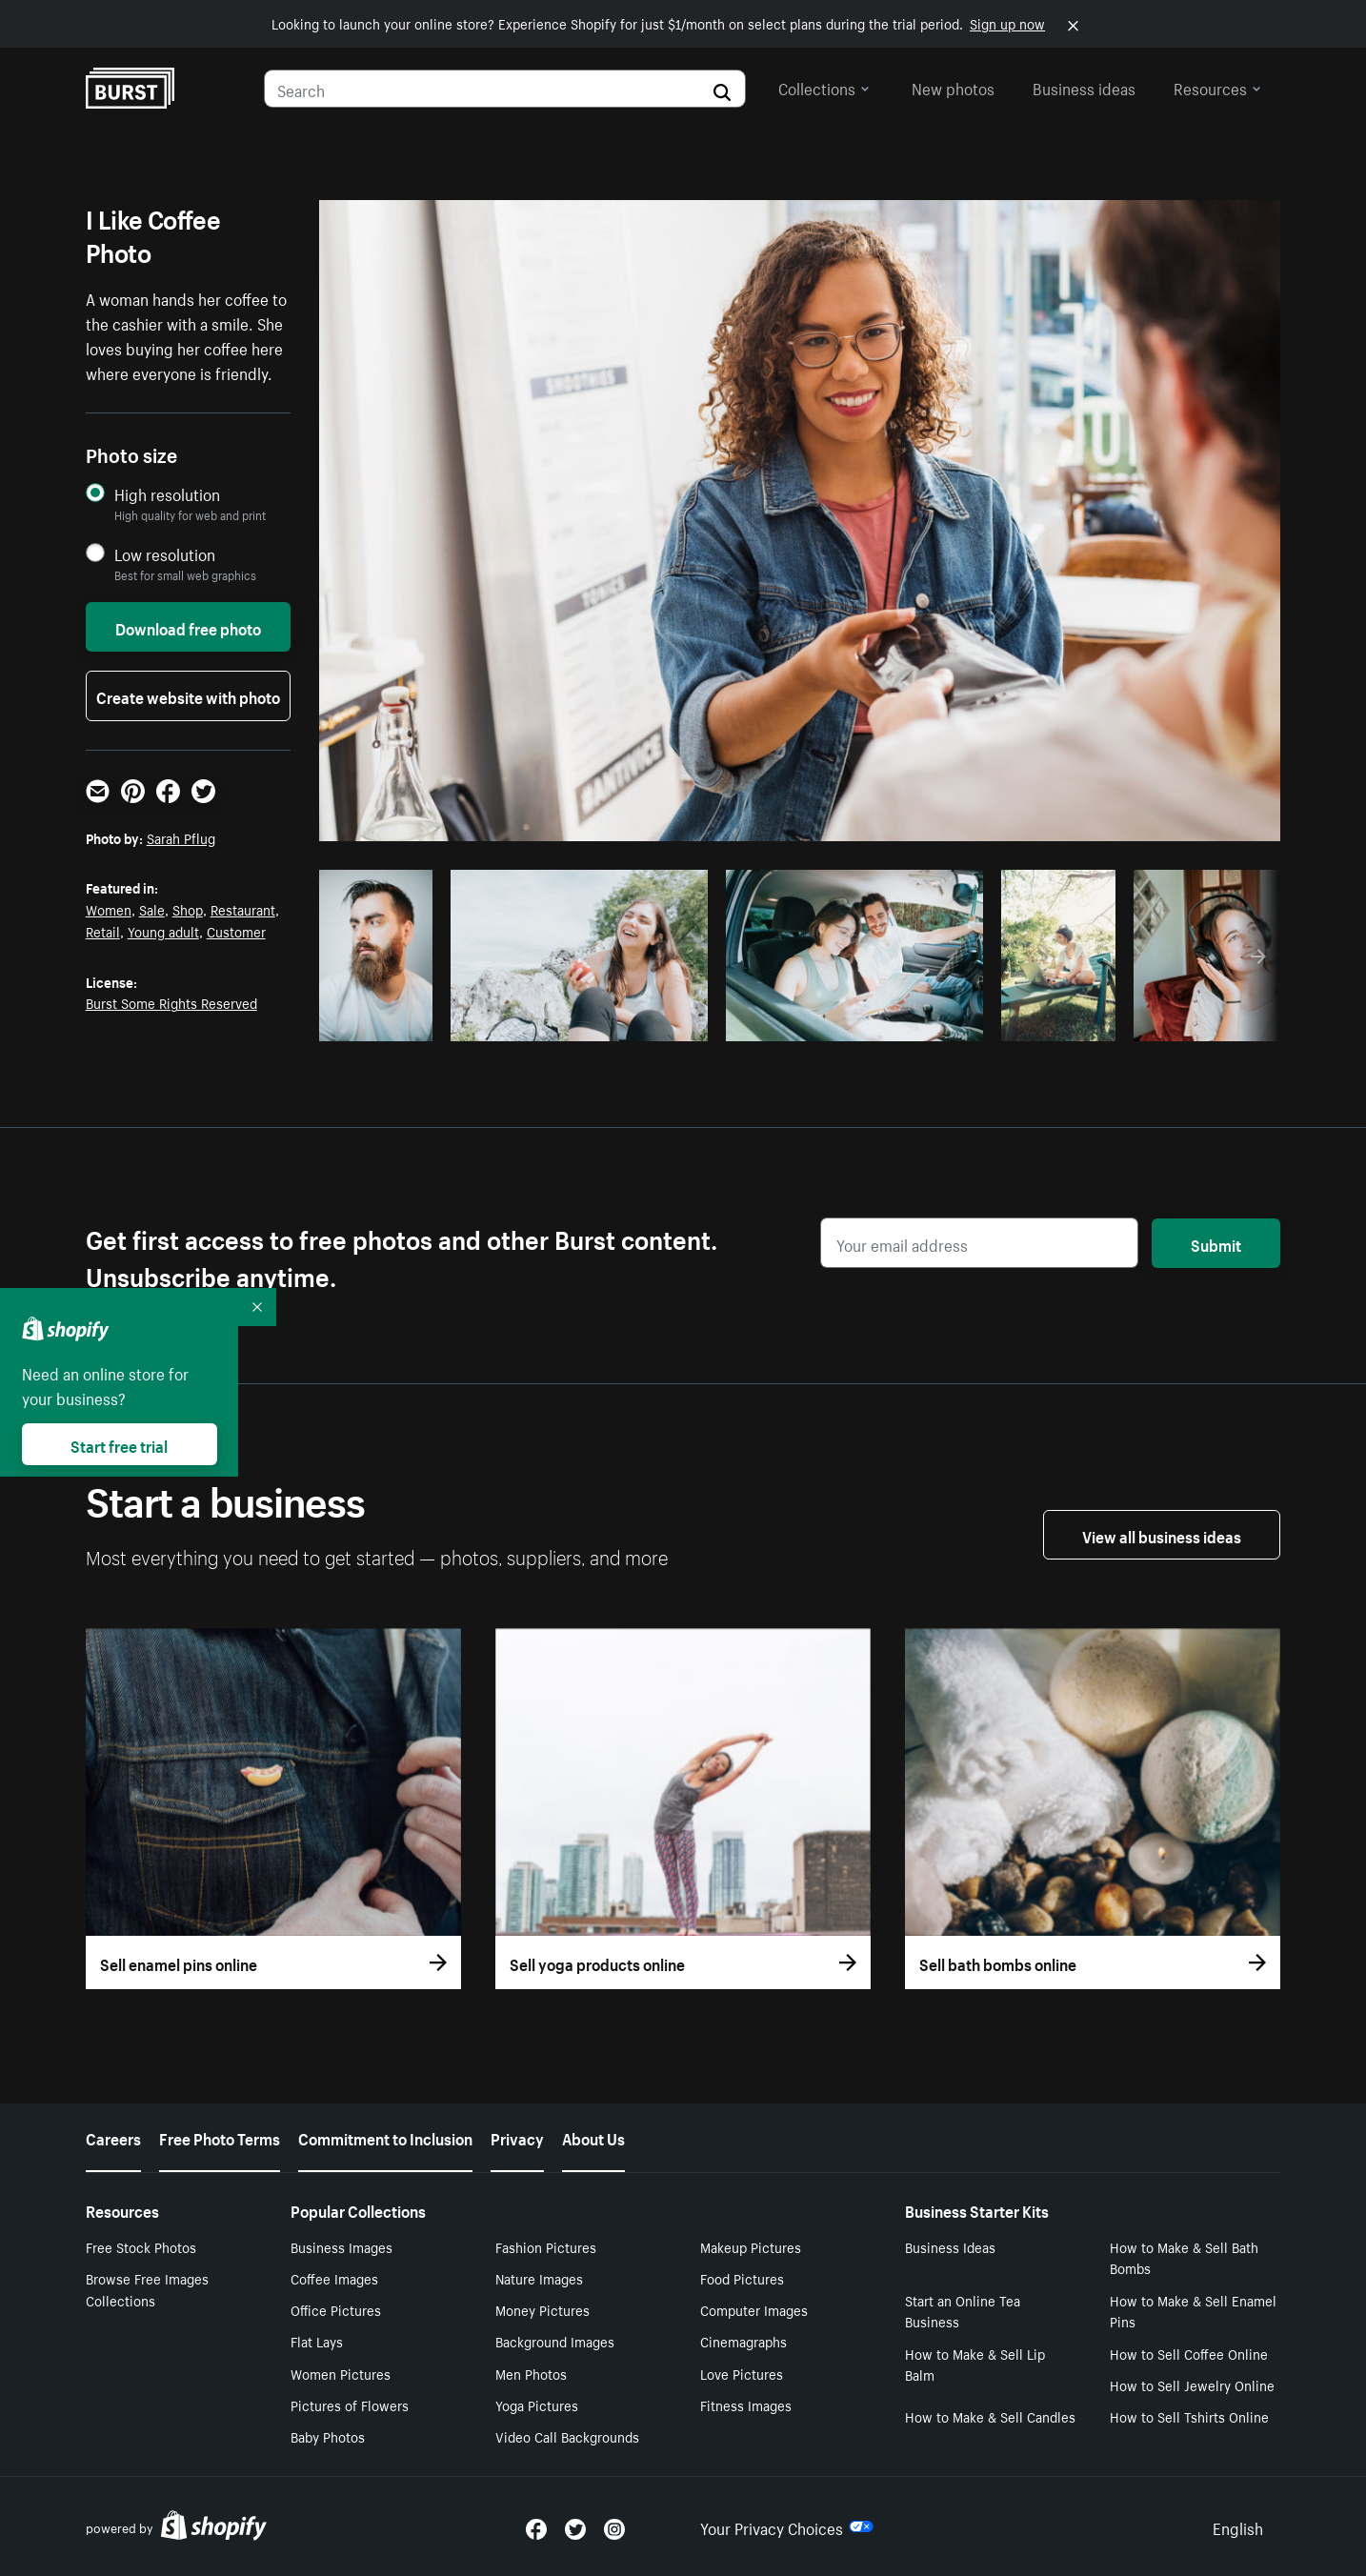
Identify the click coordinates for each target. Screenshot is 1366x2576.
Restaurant (243, 908)
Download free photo (188, 626)
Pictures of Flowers (350, 2404)
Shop (187, 908)
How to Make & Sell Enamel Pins (1193, 2310)
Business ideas (1084, 86)
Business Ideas (950, 2246)
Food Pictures (742, 2277)
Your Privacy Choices (787, 2526)
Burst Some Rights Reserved (171, 1002)
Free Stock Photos (141, 2246)
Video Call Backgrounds (567, 2435)
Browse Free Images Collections (147, 2288)
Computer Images (754, 2309)
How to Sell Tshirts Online (1189, 2415)
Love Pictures (741, 2373)
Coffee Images (334, 2277)
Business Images (341, 2246)
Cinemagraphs (743, 2340)
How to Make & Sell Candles (990, 2415)
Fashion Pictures (545, 2246)
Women (108, 908)
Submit (1216, 1243)
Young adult (163, 930)
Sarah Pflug (181, 837)
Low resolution (164, 554)
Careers (113, 2136)
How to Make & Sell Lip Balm (975, 2364)
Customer (236, 930)
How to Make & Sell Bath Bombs (1184, 2257)
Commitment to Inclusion (385, 2136)
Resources (1217, 86)
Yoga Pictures (536, 2404)
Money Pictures (542, 2309)
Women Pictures (341, 2373)
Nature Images (539, 2277)
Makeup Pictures (750, 2246)
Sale (152, 908)
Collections (824, 86)
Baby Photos (328, 2435)
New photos (953, 86)
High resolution (167, 494)
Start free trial (119, 1444)
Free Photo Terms (219, 2136)
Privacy (517, 2136)
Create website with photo (188, 695)
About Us (593, 2136)
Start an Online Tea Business (962, 2310)
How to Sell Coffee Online (1189, 2353)
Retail (103, 930)
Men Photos (531, 2373)
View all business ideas (1161, 1534)
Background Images (554, 2340)
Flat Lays (317, 2340)
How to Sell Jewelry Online (1192, 2384)
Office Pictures (336, 2309)
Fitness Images (746, 2404)
